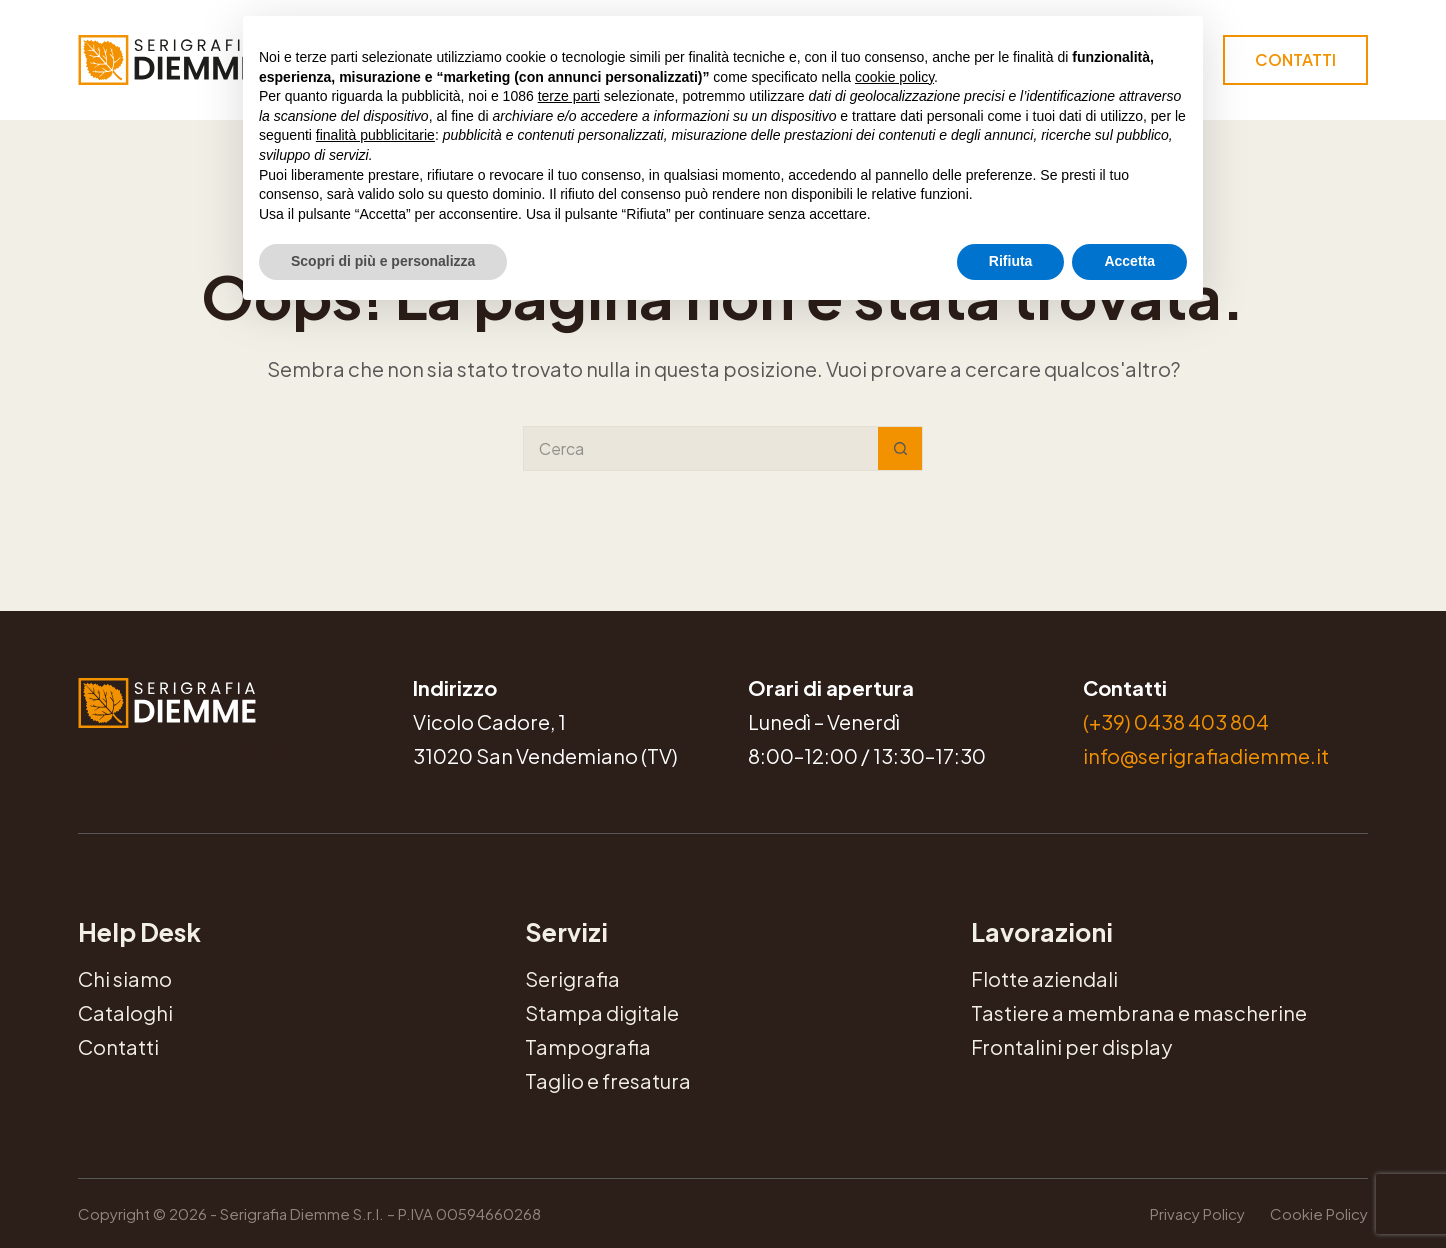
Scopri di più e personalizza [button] (383, 261)
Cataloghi (125, 1012)
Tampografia (588, 1046)
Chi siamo (125, 978)
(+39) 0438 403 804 (1176, 721)
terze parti (569, 96)
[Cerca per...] (700, 448)
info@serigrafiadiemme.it (1206, 755)
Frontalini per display (1071, 1046)
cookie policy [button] (894, 77)
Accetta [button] (1129, 261)
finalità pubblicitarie (375, 135)
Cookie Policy (1319, 1213)
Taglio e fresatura (608, 1080)
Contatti (1295, 59)
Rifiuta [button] (1011, 261)
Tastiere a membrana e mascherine (1139, 1012)
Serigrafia (572, 978)
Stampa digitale (602, 1012)
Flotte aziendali (1044, 978)
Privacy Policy (1197, 1213)
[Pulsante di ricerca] (900, 448)
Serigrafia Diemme (193, 746)
